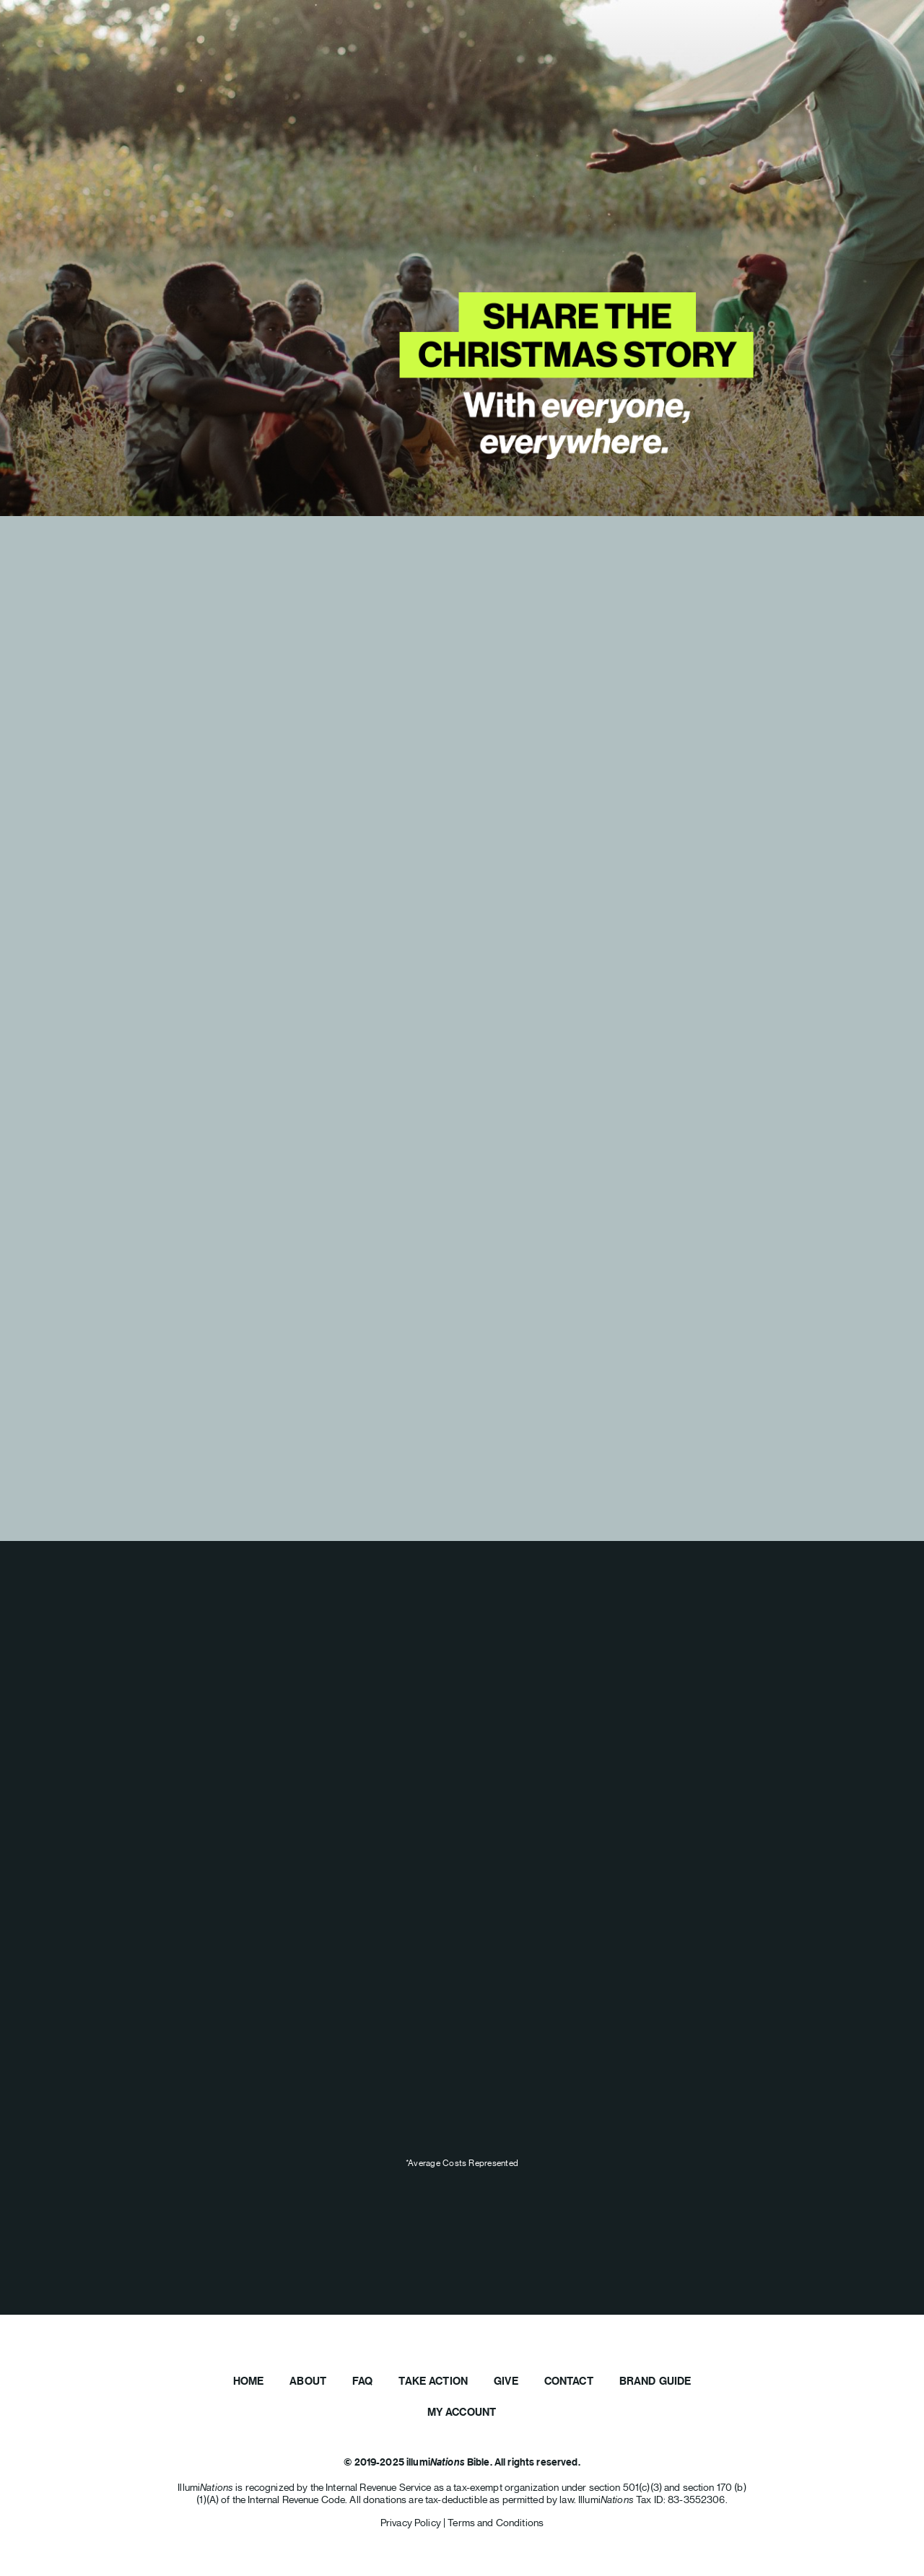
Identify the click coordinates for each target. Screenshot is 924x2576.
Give (506, 2381)
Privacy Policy (411, 2522)
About (307, 2381)
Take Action (433, 2381)
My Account (461, 2412)
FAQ (362, 2381)
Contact (568, 2381)
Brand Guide (655, 2381)
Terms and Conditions (496, 2522)
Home (248, 2381)
